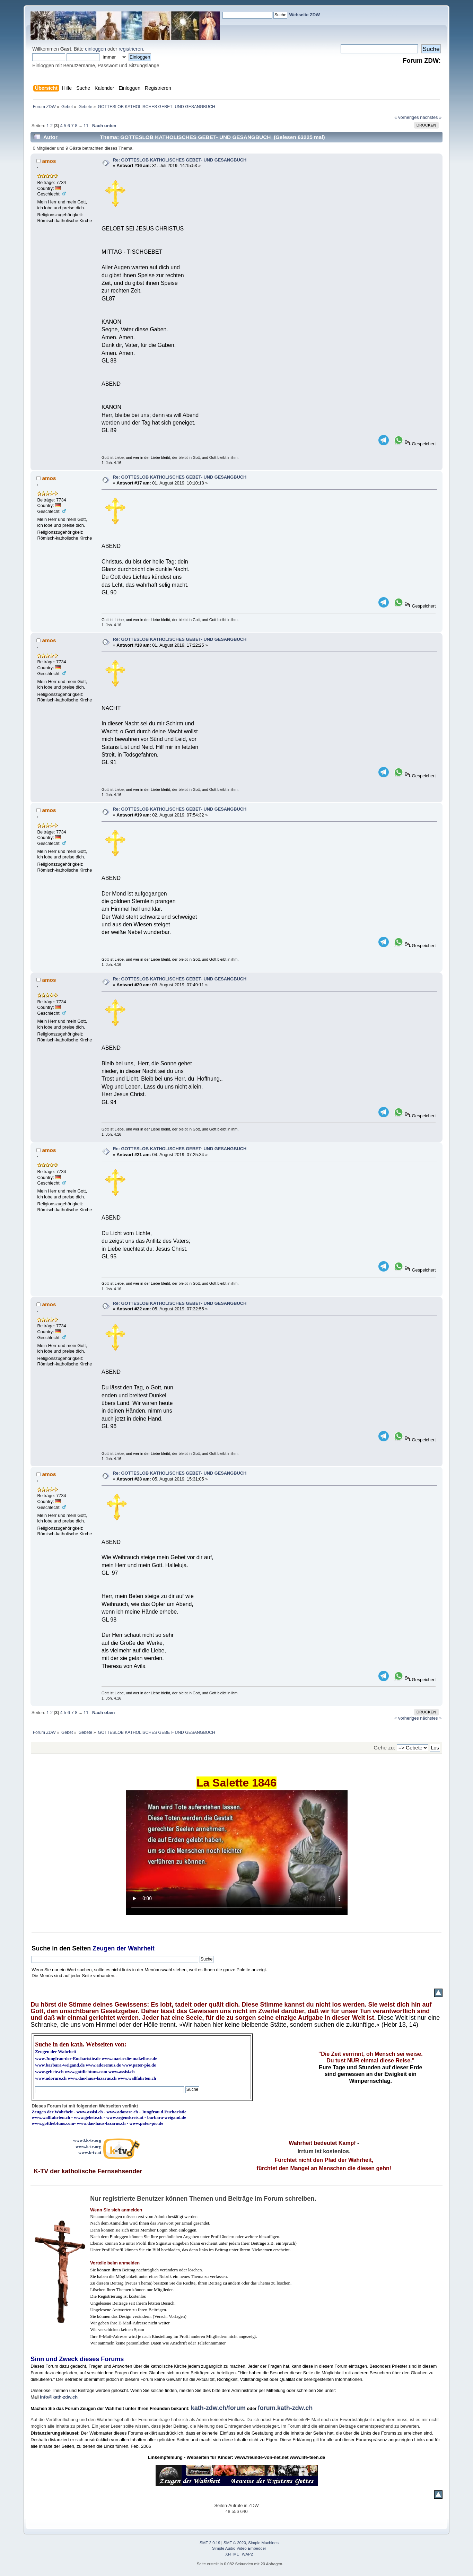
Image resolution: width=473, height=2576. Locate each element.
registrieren (131, 49)
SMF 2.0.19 (210, 2543)
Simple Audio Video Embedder (239, 2548)
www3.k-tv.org (87, 2140)
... (81, 125)
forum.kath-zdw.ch (285, 2407)
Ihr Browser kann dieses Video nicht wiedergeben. (237, 1852)
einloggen (95, 49)
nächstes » (430, 117)
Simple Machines (263, 2543)
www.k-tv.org (88, 2146)
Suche (41, 1948)
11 (86, 125)
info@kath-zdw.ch (59, 2397)
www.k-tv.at (89, 2152)
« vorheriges (406, 117)
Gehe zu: (384, 1747)
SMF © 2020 (235, 2543)
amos (49, 161)
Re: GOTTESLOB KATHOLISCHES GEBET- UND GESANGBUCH (179, 160)
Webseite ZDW (304, 14)
